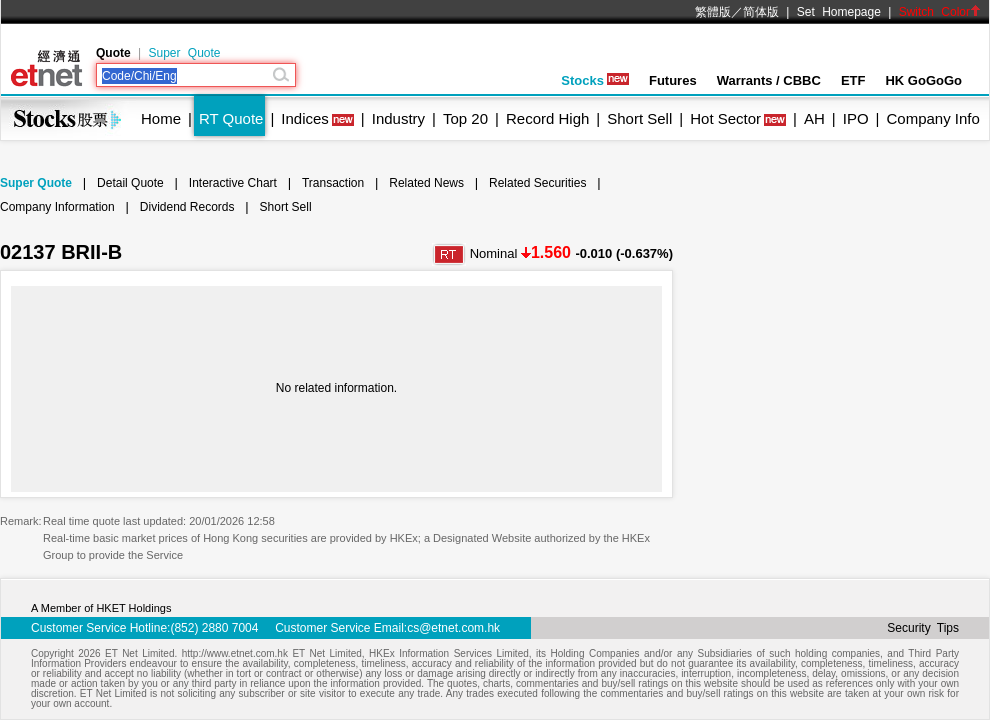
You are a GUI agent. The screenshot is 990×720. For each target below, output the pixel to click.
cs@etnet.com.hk (453, 628)
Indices (305, 118)
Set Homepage (839, 12)
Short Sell (639, 118)
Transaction (333, 183)
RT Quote (231, 118)
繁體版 (713, 12)
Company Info (932, 118)
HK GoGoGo (923, 80)
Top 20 (465, 118)
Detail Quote (130, 183)
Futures (673, 80)
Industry (398, 118)
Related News (426, 183)
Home (161, 118)
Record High (547, 118)
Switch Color (940, 12)
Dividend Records (187, 207)
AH (814, 118)
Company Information (57, 207)
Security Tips (923, 628)
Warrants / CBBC (769, 80)
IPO (856, 118)
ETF (853, 80)
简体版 (761, 12)
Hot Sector (725, 118)
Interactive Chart (233, 183)
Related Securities (537, 183)
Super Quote (184, 53)
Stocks (595, 80)
